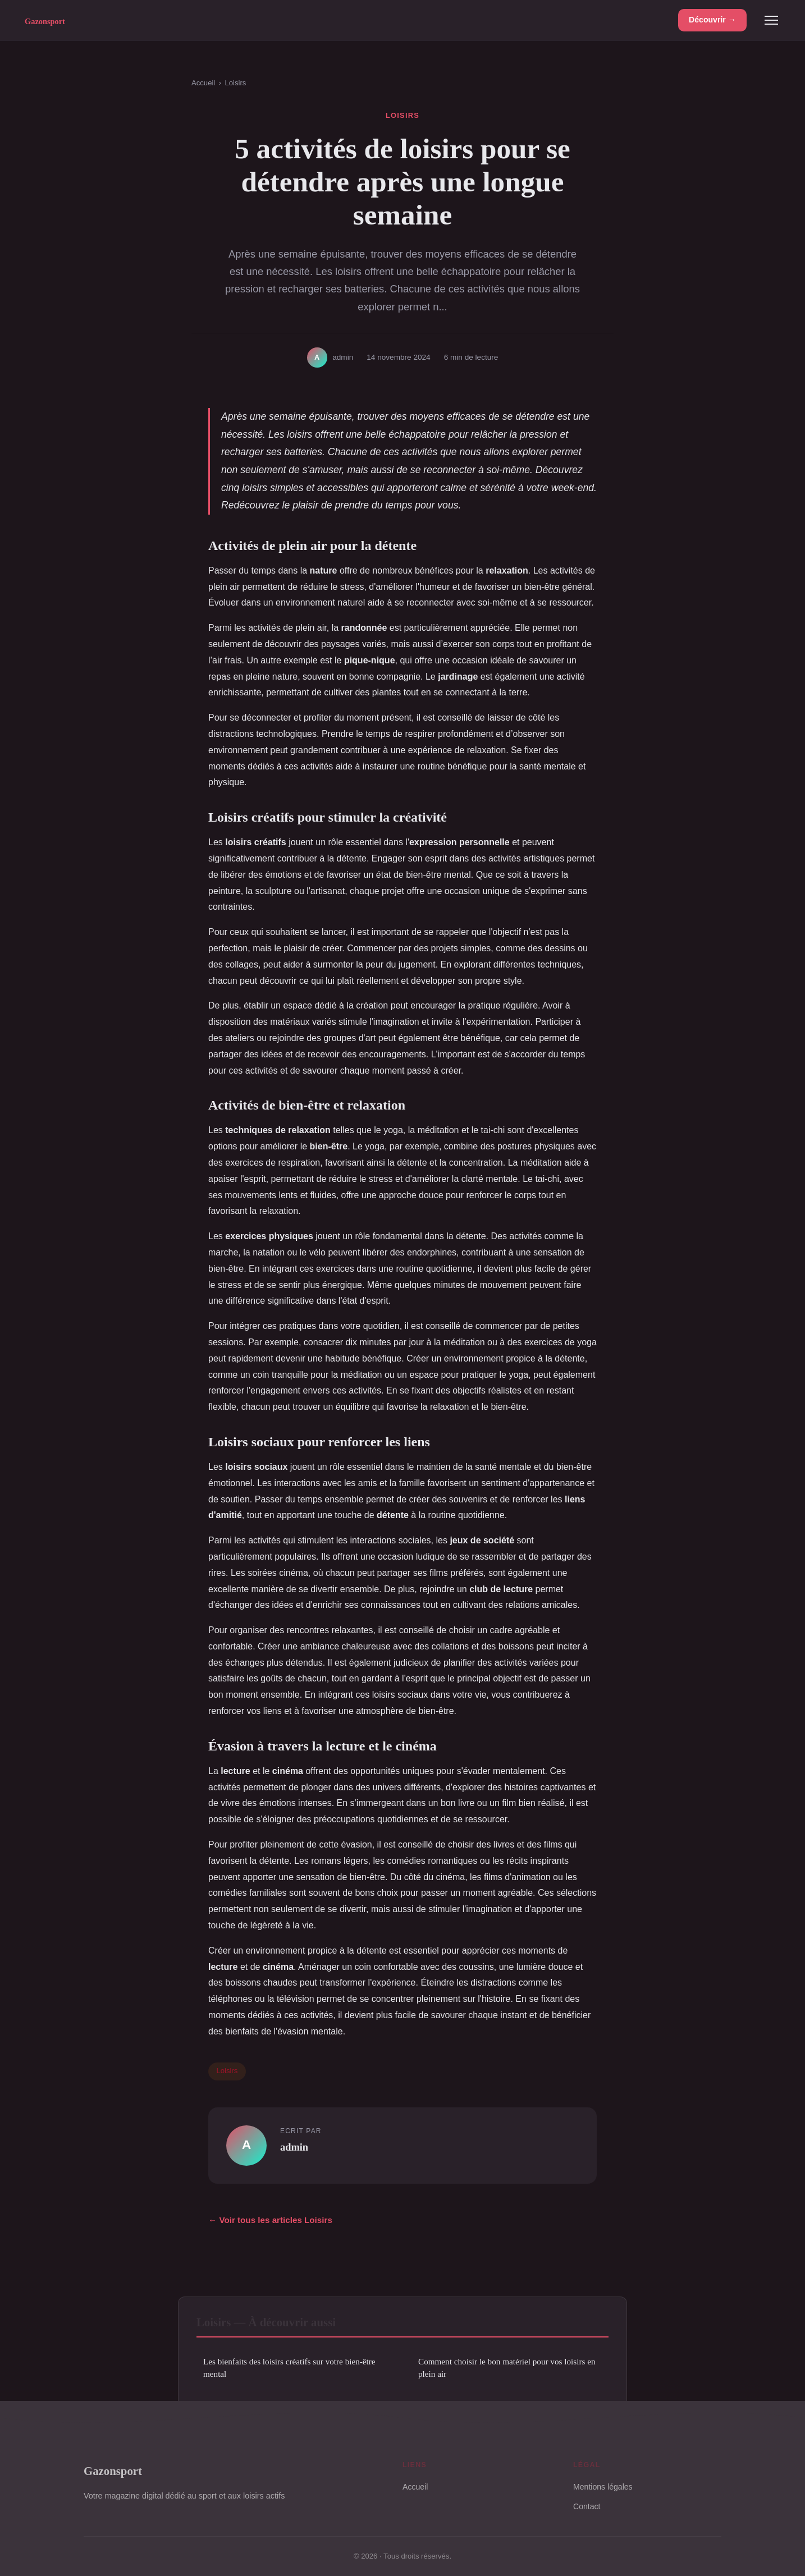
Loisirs (235, 83)
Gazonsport (113, 2470)
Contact (587, 2506)
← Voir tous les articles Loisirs (270, 2220)
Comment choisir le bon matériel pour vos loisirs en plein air (507, 2367)
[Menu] (771, 20)
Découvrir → (712, 19)
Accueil (203, 83)
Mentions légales (603, 2486)
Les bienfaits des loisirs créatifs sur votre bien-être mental (289, 2367)
